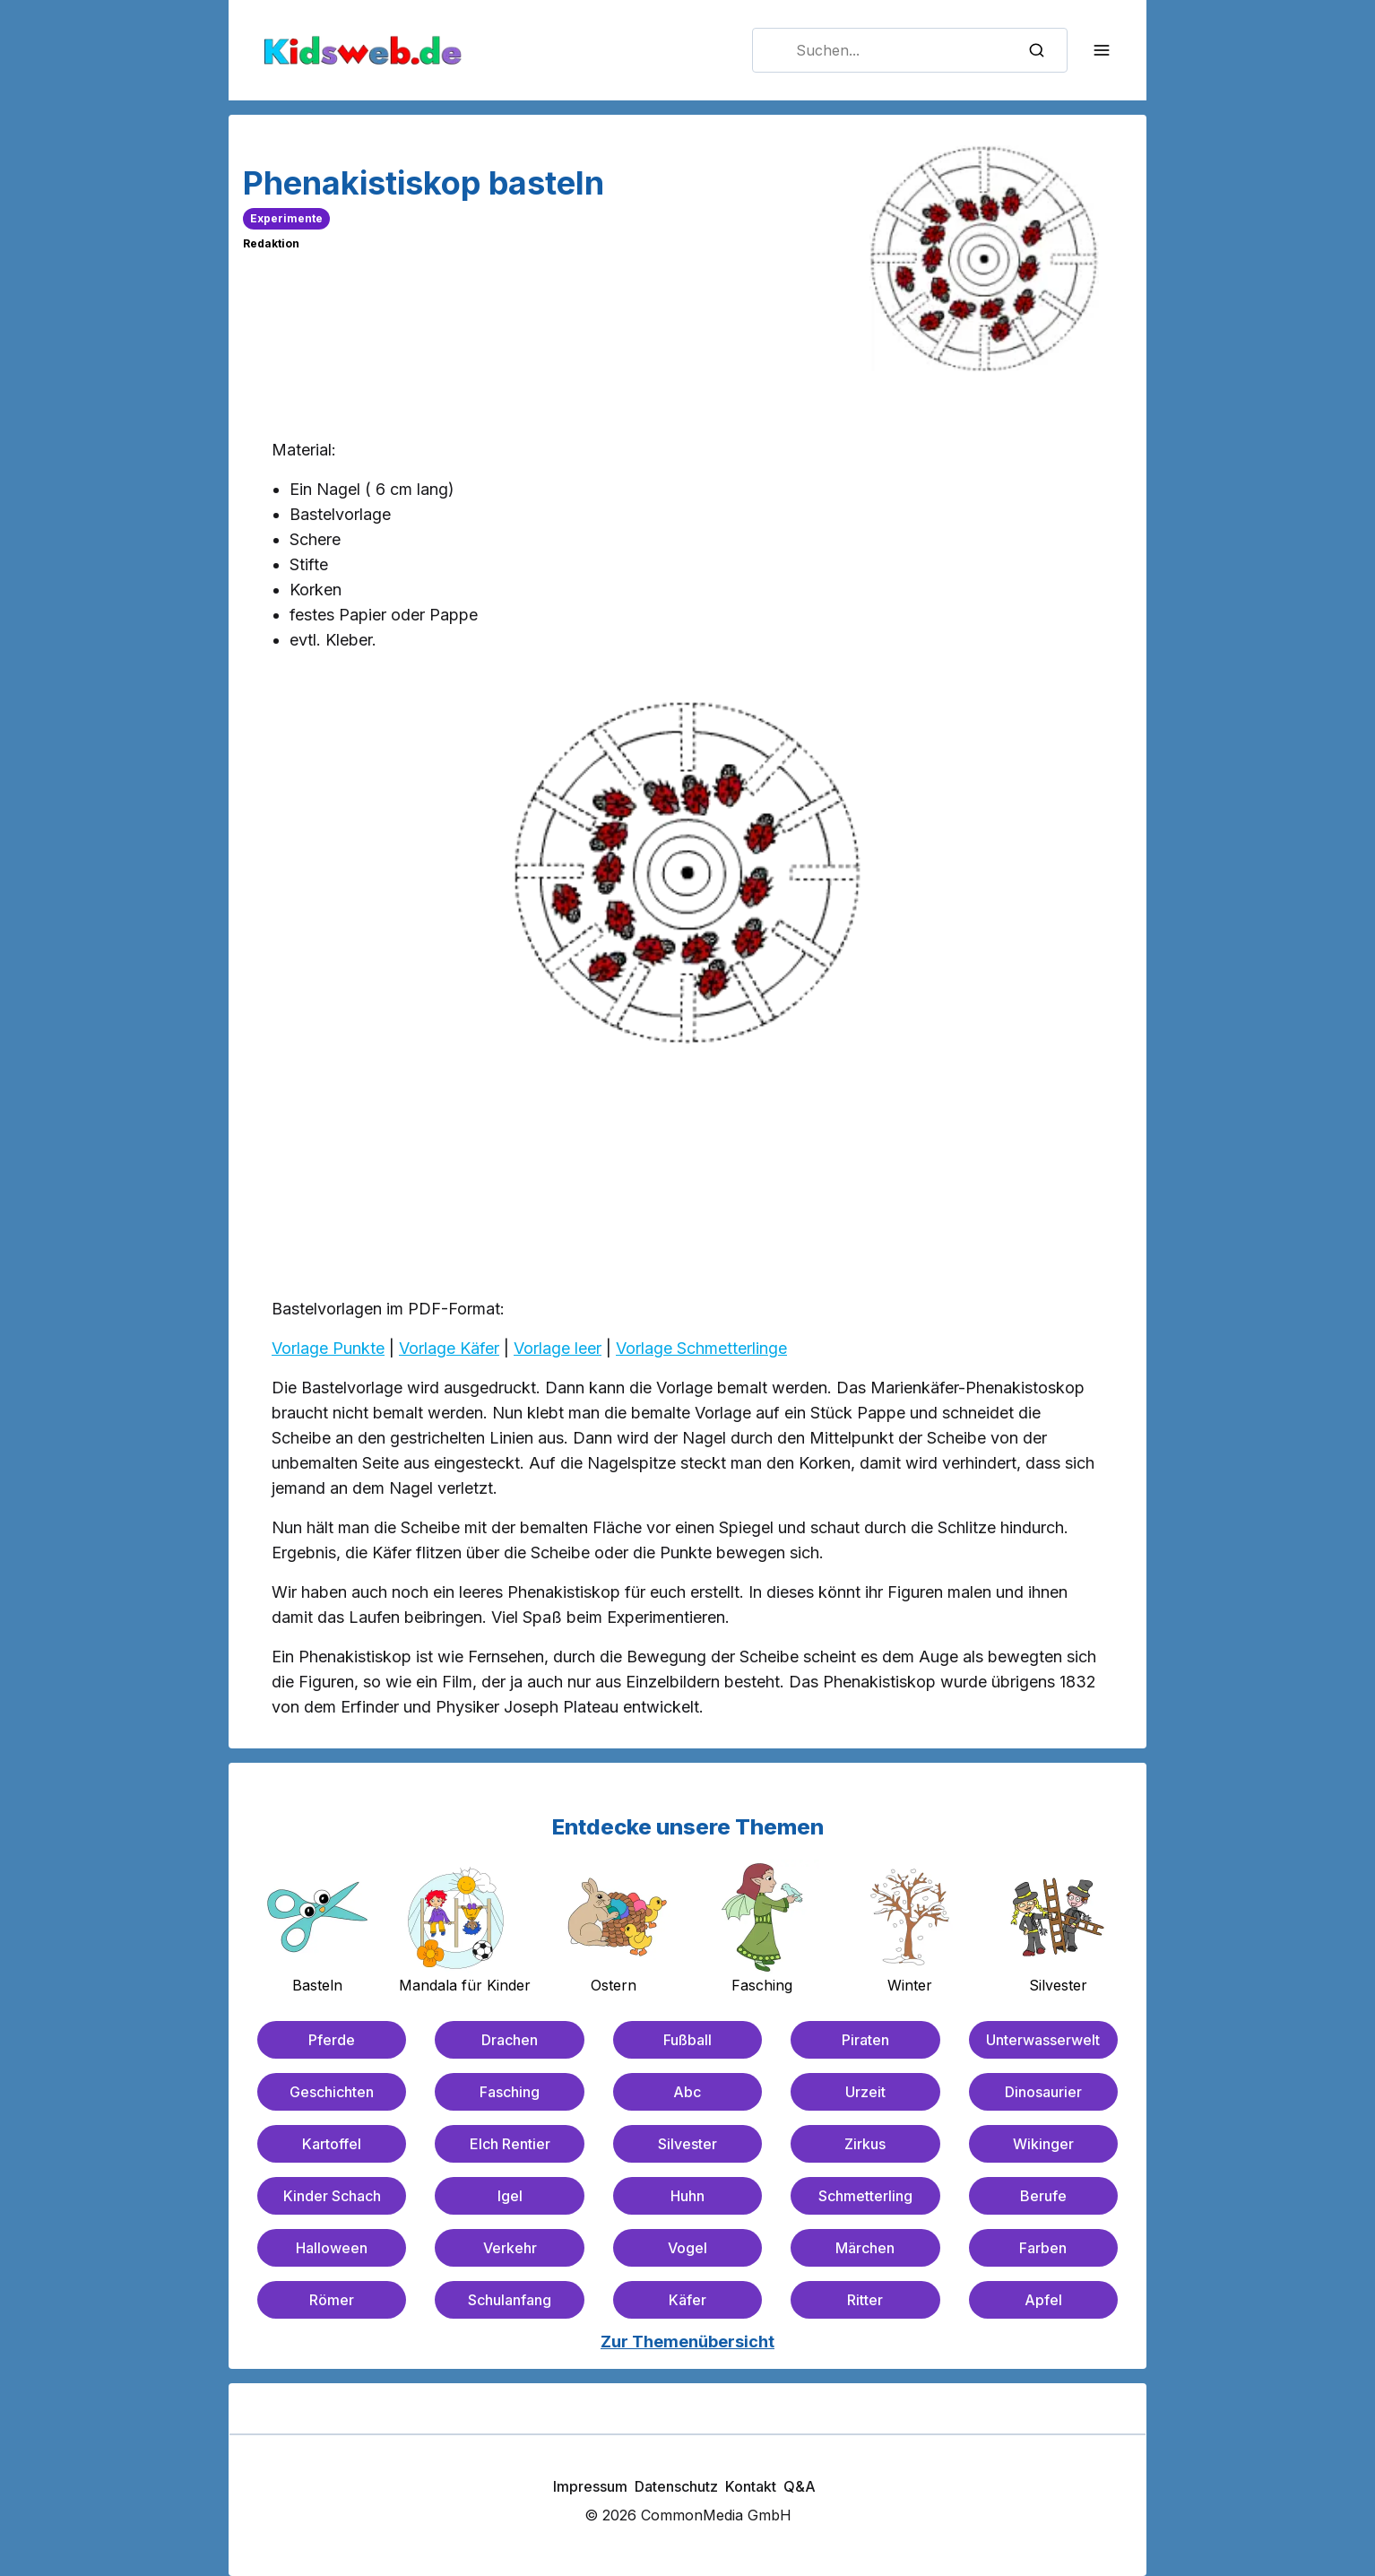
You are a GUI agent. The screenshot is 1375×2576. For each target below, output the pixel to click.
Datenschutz (676, 2486)
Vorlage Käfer (449, 1348)
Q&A (799, 2486)
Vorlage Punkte (328, 1348)
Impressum (590, 2486)
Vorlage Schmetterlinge (701, 1348)
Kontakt (750, 2486)
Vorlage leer (557, 1348)
